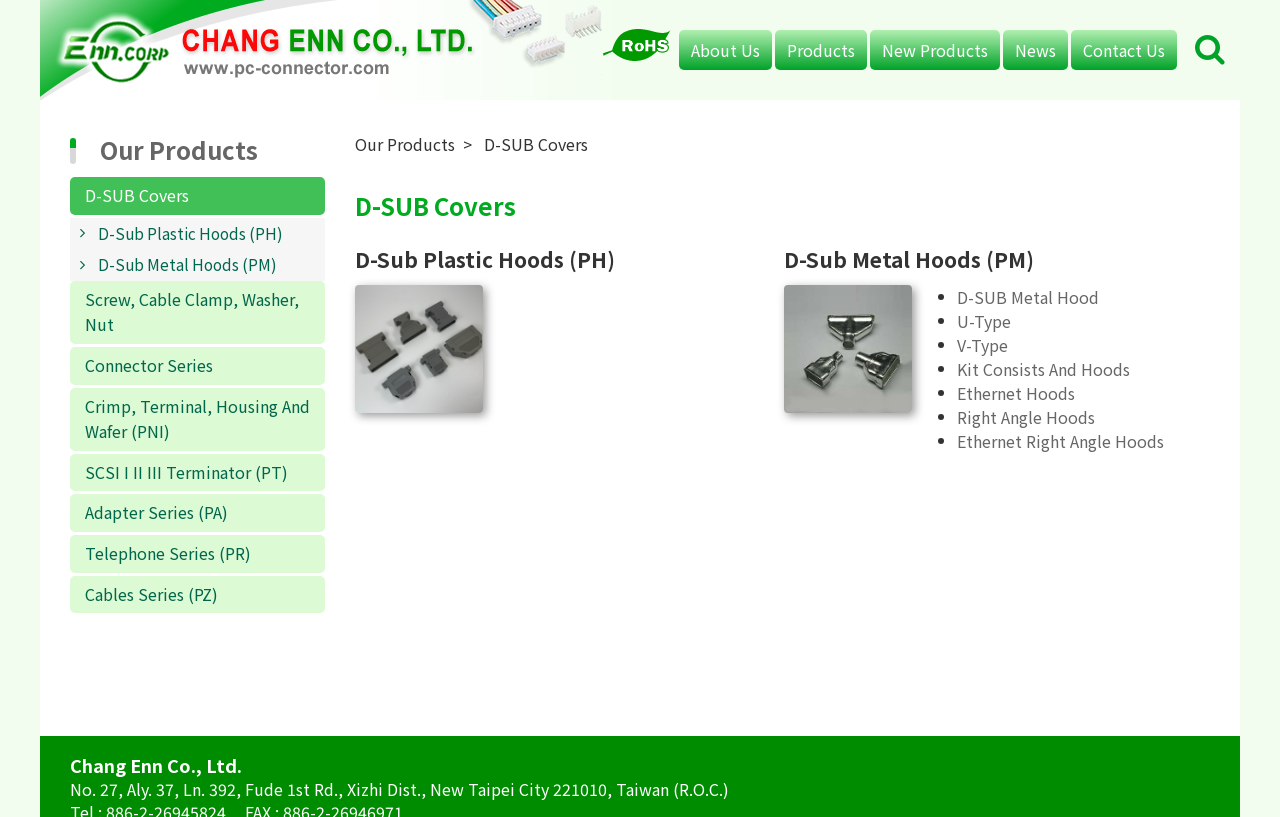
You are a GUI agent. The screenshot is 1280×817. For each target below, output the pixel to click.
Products (821, 50)
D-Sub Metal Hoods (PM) (187, 264)
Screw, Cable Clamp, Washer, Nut (192, 312)
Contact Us (1124, 50)
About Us (725, 50)
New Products (935, 50)
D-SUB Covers (137, 195)
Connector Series (149, 365)
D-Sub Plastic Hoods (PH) (190, 233)
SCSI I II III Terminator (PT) (186, 472)
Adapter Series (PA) (156, 512)
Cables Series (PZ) (151, 594)
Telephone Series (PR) (168, 553)
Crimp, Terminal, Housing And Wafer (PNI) (197, 419)
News (1035, 50)
